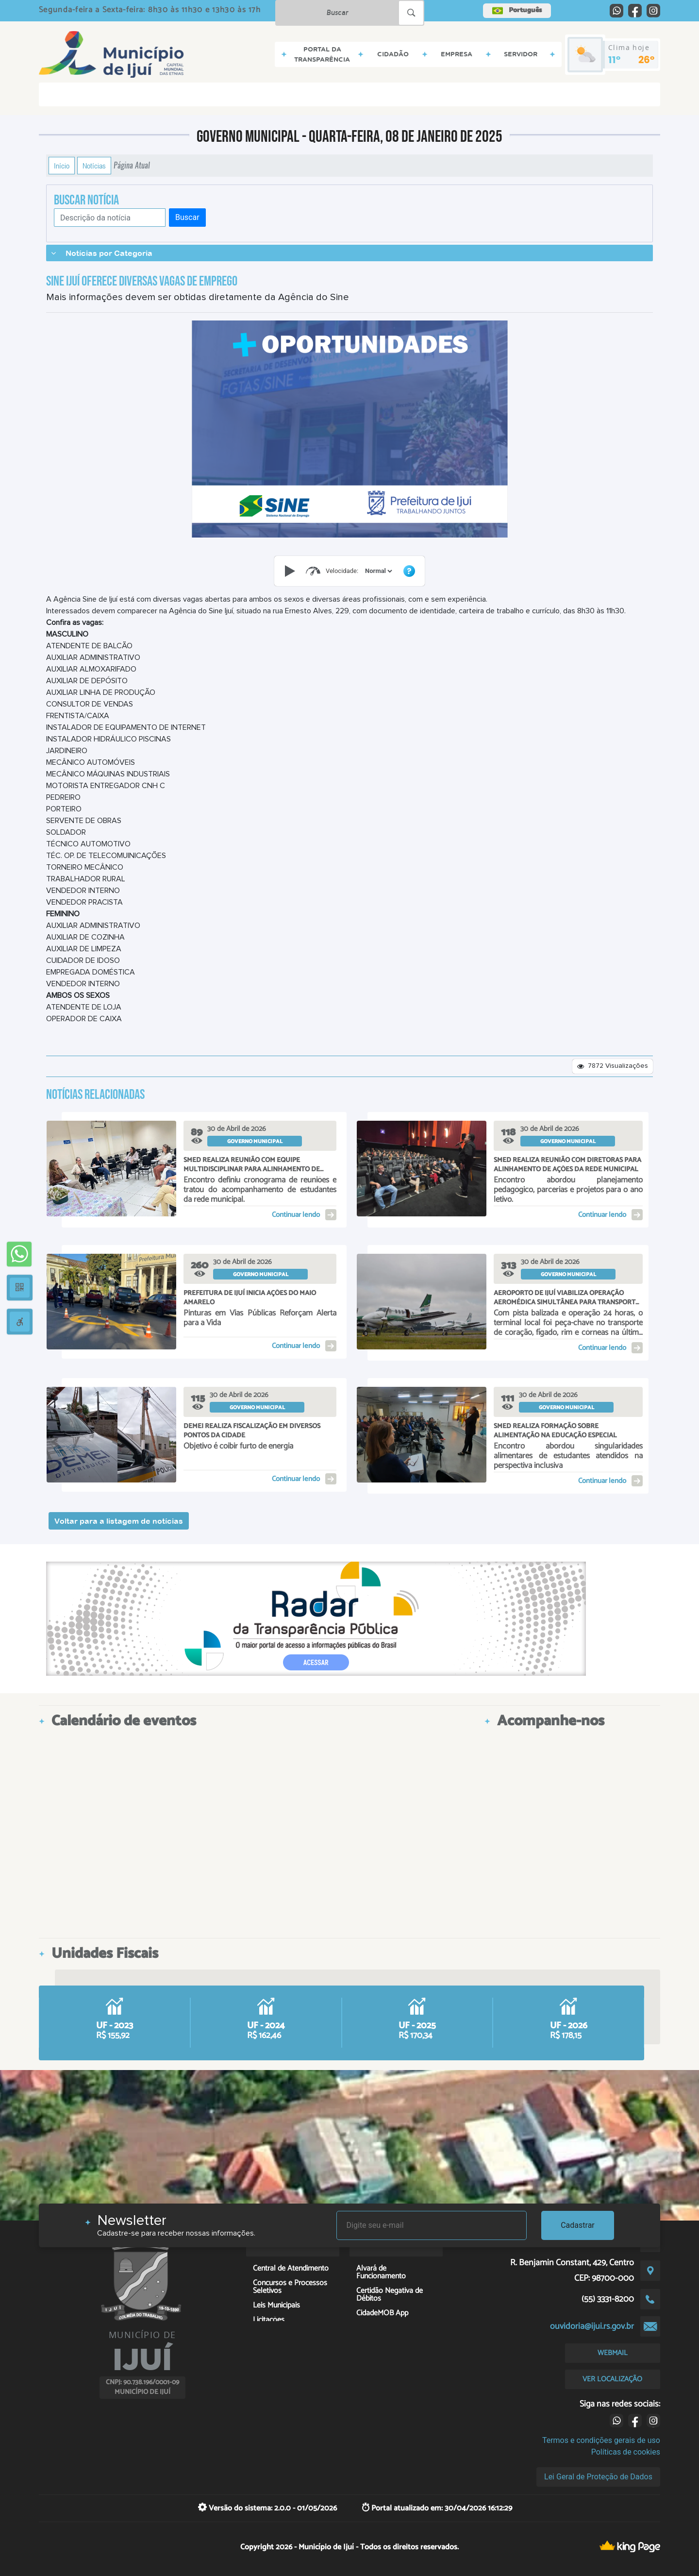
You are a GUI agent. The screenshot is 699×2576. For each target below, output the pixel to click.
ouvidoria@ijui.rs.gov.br (592, 2326)
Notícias (94, 165)
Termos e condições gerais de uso (601, 2440)
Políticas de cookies (625, 2452)
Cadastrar (578, 2225)
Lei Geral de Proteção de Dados (598, 2476)
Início (61, 165)
